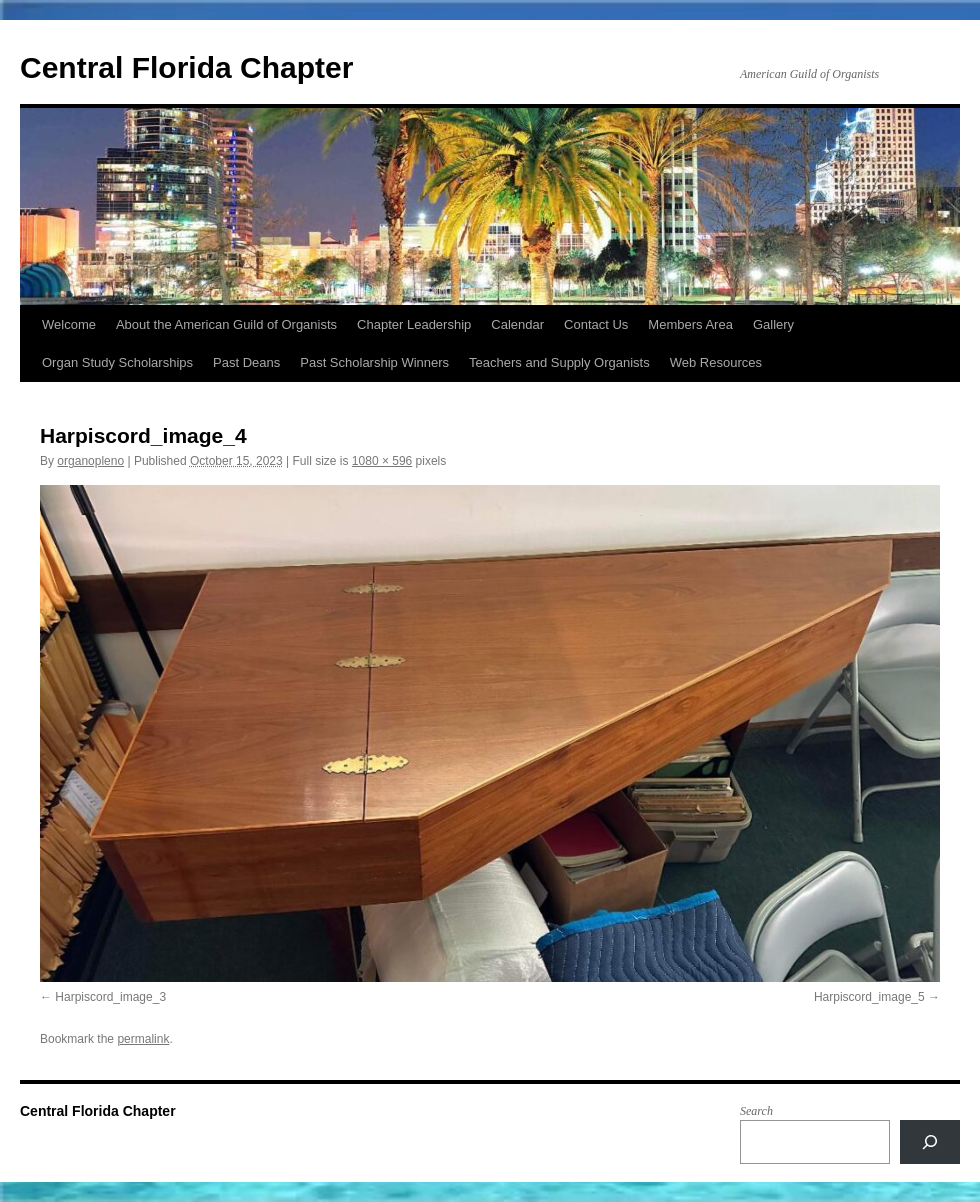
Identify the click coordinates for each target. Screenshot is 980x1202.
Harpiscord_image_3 (110, 997)
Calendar (517, 324)
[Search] (930, 1142)
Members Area (690, 324)
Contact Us (596, 324)
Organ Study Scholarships (117, 362)
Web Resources (716, 362)
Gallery (773, 324)
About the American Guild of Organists (226, 324)
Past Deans (246, 362)
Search (756, 1111)
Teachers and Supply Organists (559, 362)
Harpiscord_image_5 (869, 997)
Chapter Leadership (414, 324)
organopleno (90, 461)
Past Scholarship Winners (374, 362)
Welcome (69, 324)
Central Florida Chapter (186, 67)
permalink (143, 1039)
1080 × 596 (382, 461)
